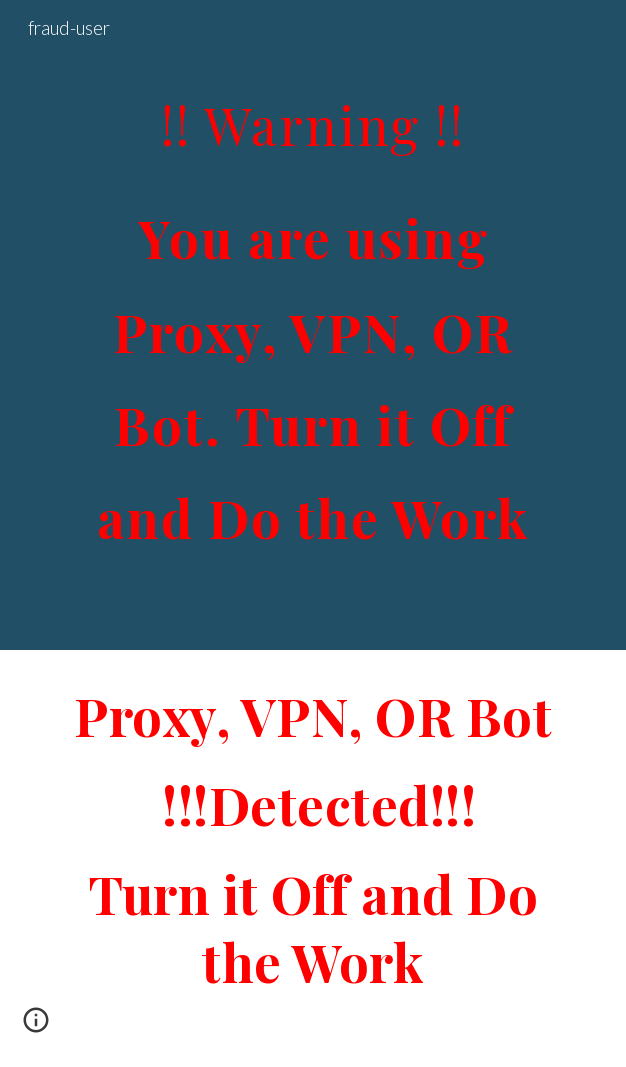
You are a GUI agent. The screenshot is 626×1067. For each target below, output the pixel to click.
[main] (312, 325)
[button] (36, 1027)
